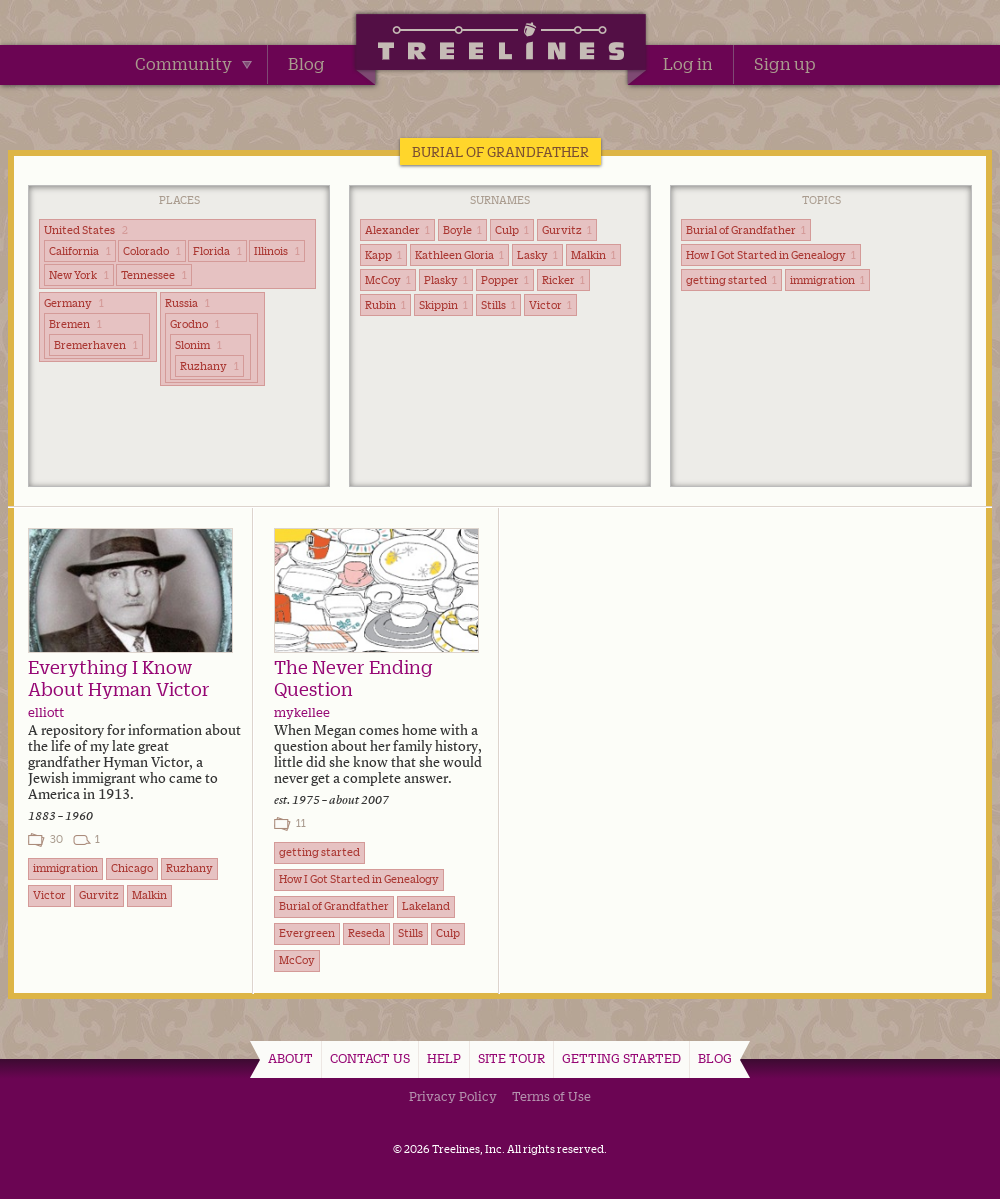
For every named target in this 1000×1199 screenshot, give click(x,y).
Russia (187, 303)
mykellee (302, 712)
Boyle (462, 230)
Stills (498, 305)
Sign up (785, 64)
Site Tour (511, 1058)
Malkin (593, 255)
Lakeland (426, 906)
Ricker (563, 280)
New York (79, 275)
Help (444, 1058)
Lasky (537, 255)
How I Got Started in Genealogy (771, 255)
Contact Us (370, 1058)
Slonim (198, 345)
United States (86, 230)
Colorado (152, 251)
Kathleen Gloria (459, 255)
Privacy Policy (453, 1096)
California (80, 251)
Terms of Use (551, 1096)
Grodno (195, 324)
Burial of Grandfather (746, 230)
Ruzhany (209, 366)
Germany (74, 303)
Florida (217, 251)
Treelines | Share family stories (500, 45)
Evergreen (307, 933)
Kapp (383, 255)
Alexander (397, 230)
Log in (688, 64)
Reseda (366, 933)
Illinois (277, 251)
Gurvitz (567, 230)
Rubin (385, 305)
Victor (550, 305)
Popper (505, 280)
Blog (306, 64)
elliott (46, 712)
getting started (731, 280)
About (290, 1058)
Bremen (75, 324)
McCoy (388, 280)
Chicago (132, 868)
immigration (827, 280)
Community (193, 64)
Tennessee (154, 275)
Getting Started (621, 1058)
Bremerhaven (96, 345)
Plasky (446, 280)
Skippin (443, 305)
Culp (512, 230)
